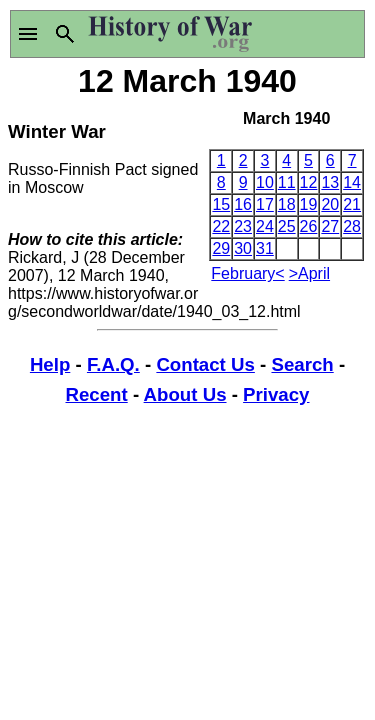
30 (243, 248)
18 (287, 204)
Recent (97, 394)
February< (247, 273)
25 (287, 226)
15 (221, 204)
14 (352, 182)
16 (243, 204)
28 (352, 226)
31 (265, 248)
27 (330, 226)
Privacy (276, 394)
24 (265, 226)
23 (243, 226)
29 (221, 248)
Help (50, 364)
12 (309, 182)
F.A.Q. (113, 364)
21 (352, 204)
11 (287, 182)
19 (309, 204)
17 (265, 204)
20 (330, 204)
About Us (185, 394)
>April (309, 273)
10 (265, 182)
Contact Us (205, 364)
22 (221, 226)
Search (302, 364)
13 (330, 182)
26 (309, 226)
